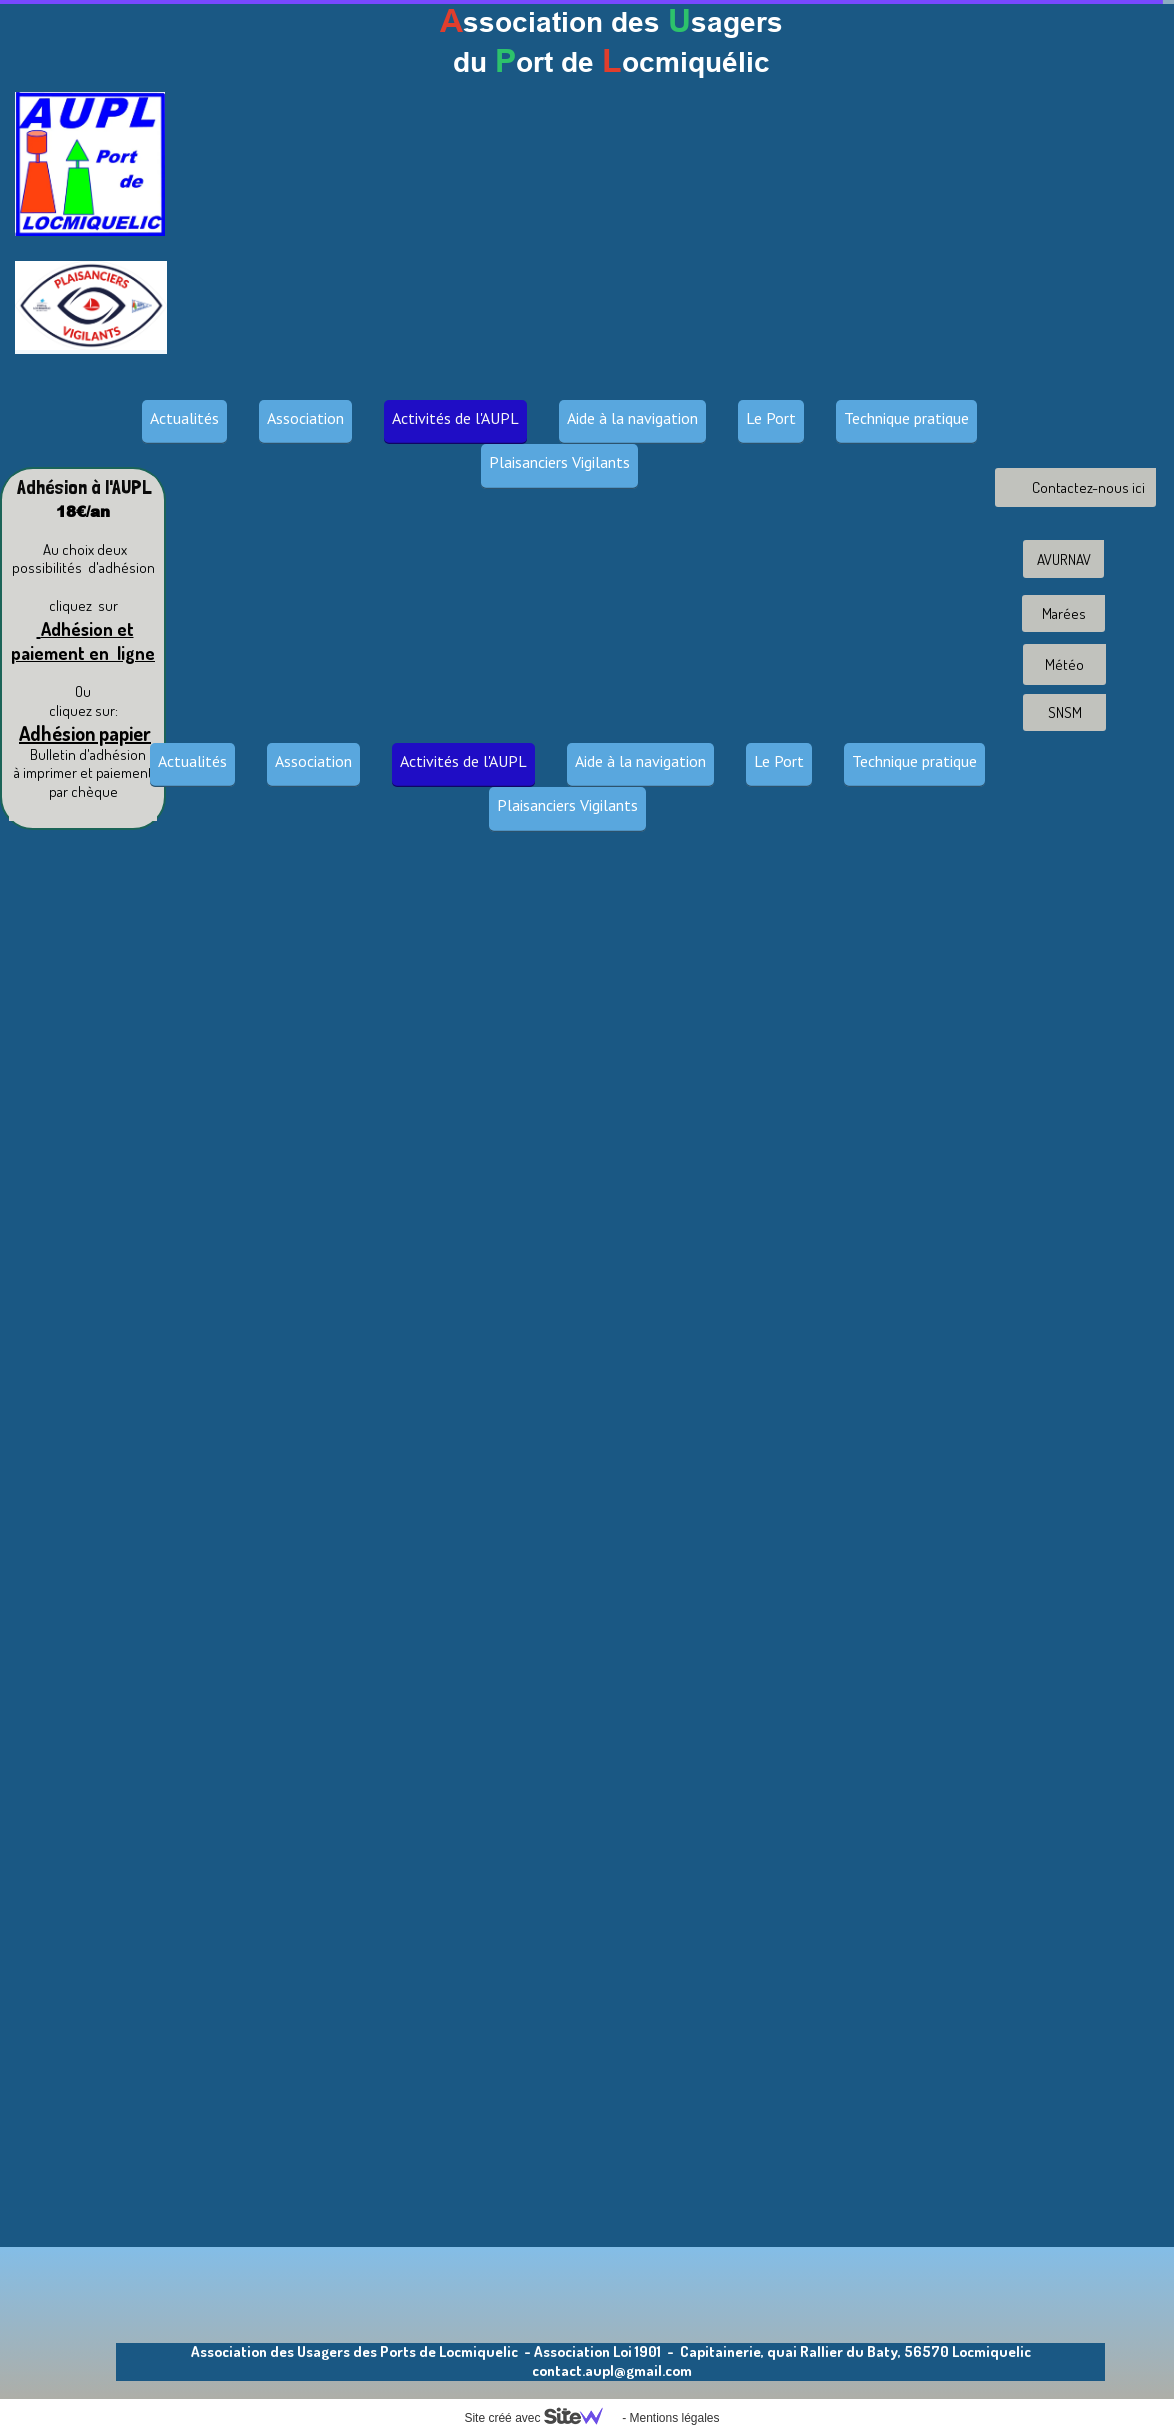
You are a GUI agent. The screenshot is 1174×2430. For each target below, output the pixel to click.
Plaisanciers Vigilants (559, 462)
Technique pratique (906, 418)
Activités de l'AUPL (455, 418)
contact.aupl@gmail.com (612, 2370)
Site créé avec (541, 2418)
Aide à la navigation (632, 418)
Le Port (771, 418)
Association (305, 418)
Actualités (184, 418)
